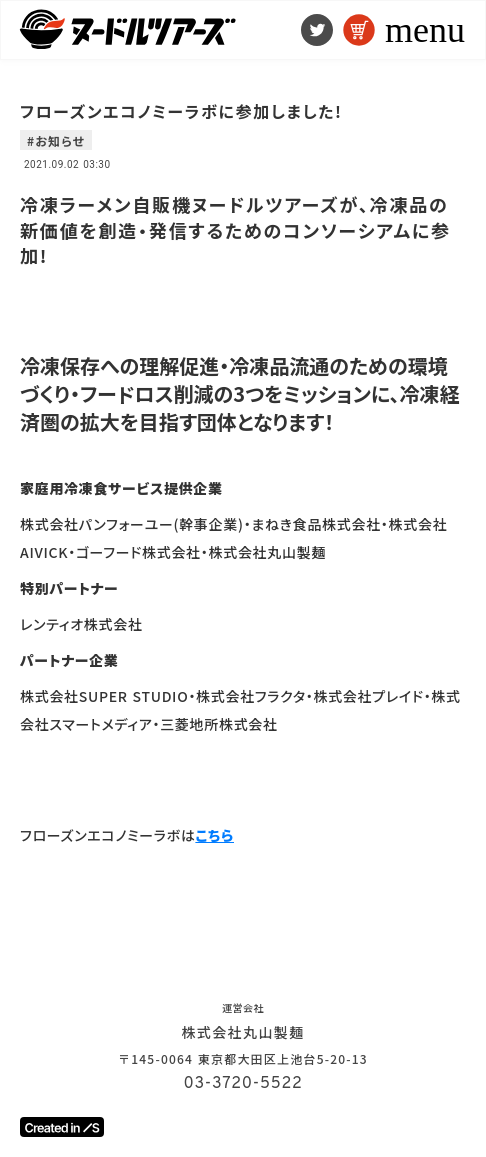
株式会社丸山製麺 (242, 1032)
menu (425, 30)
